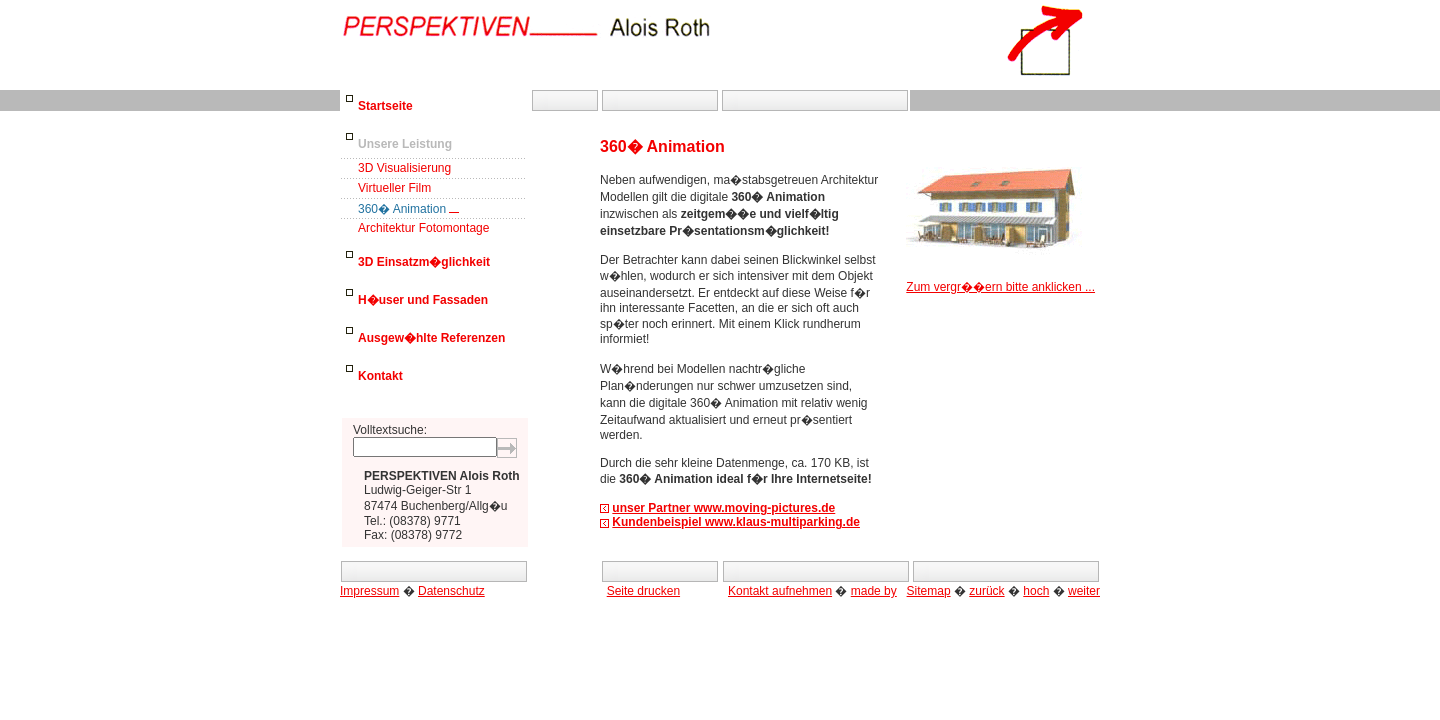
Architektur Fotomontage (423, 228)
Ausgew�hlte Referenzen (431, 338)
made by (874, 591)
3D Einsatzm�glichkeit (424, 262)
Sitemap (929, 591)
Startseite (385, 106)
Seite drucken (643, 591)
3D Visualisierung (404, 168)
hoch (1036, 591)
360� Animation (402, 209)
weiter (1084, 591)
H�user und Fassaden (423, 300)
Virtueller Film (394, 188)
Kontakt (380, 376)
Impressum (369, 591)
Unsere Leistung (405, 144)
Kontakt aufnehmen (780, 591)
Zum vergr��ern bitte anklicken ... (1001, 280)
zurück (986, 591)
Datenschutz (451, 591)
